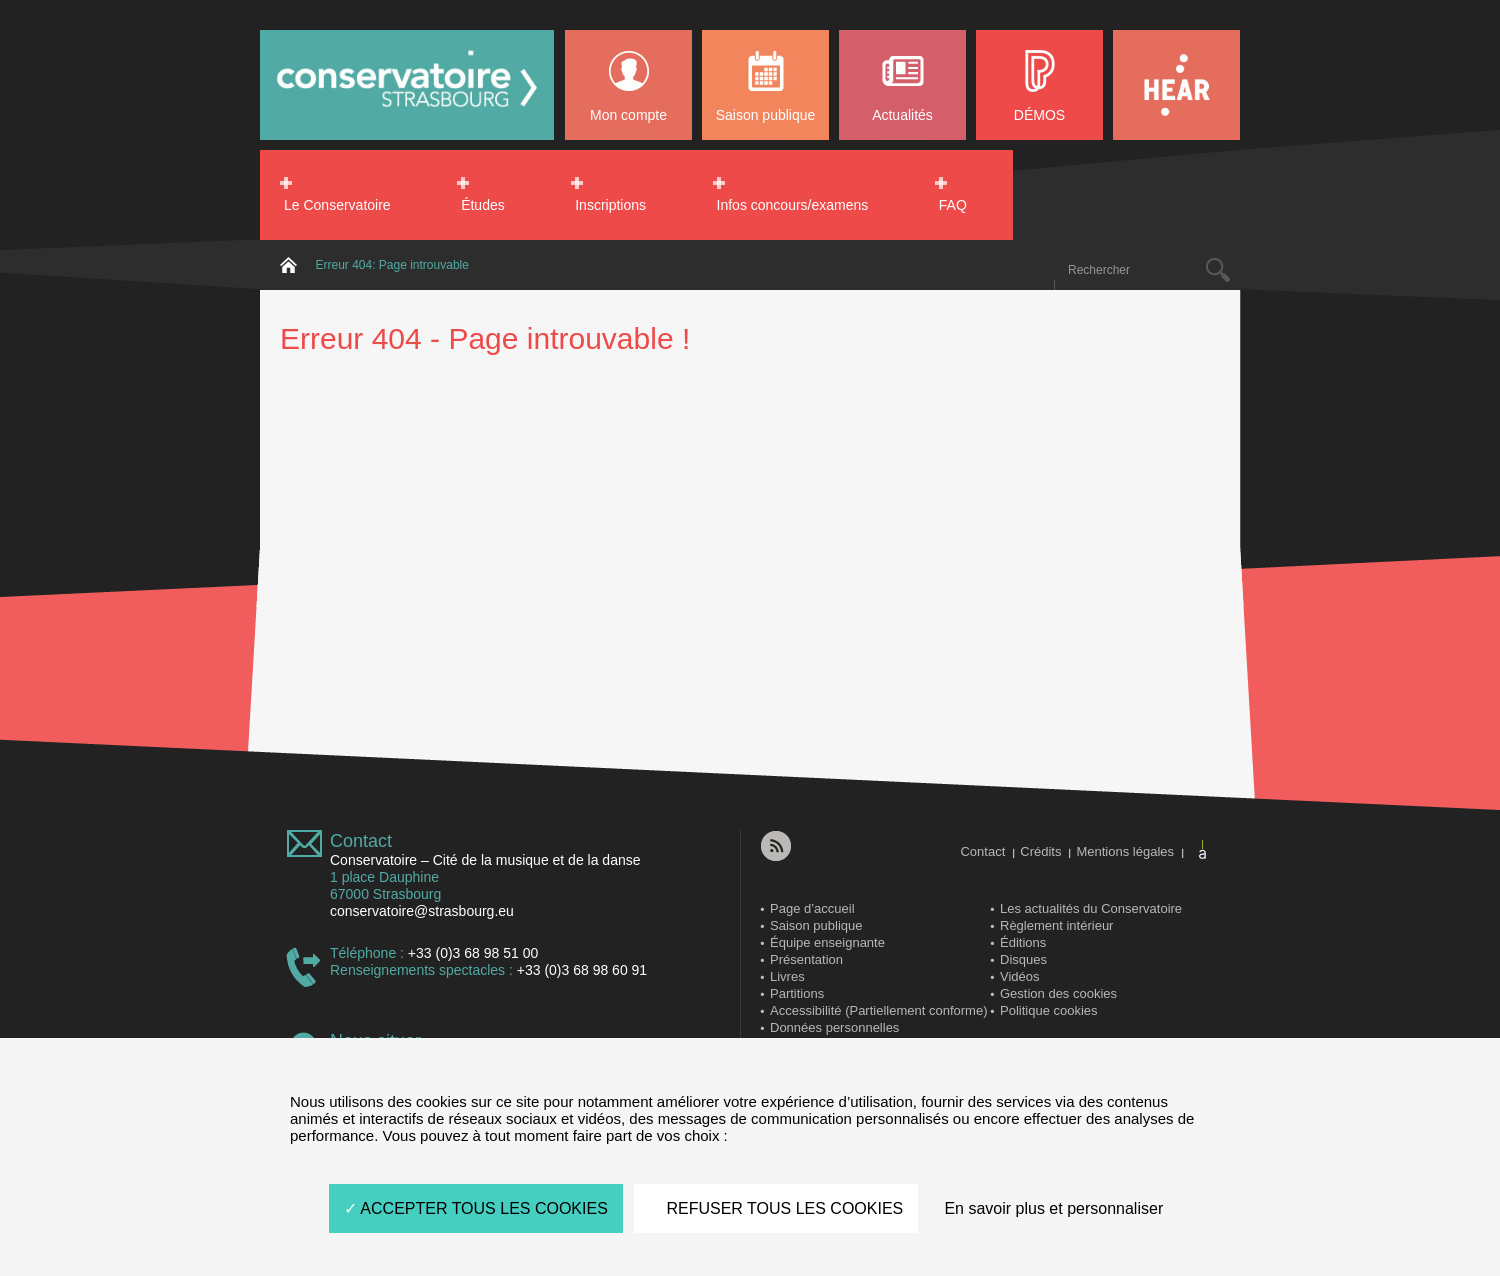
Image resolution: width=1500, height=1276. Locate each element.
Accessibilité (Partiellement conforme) (878, 1010)
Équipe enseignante (827, 942)
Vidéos (1020, 976)
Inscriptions (610, 205)
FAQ (953, 205)
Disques (1023, 959)
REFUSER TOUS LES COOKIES (776, 1208)
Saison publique (766, 115)
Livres (787, 976)
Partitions (797, 993)
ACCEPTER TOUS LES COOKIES (476, 1208)
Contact (361, 841)
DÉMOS (1039, 115)
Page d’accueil (812, 908)
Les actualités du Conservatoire (1091, 908)
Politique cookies (1049, 1010)
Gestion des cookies (1058, 993)
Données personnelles (834, 1027)
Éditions (1023, 942)
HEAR (1176, 85)
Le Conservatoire (337, 205)
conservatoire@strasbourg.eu (422, 911)
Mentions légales (1125, 851)
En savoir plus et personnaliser (1053, 1208)
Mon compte (628, 115)
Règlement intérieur (1056, 925)
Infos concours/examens (793, 205)
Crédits (1040, 851)
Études (483, 205)
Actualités (902, 115)
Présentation (806, 959)
